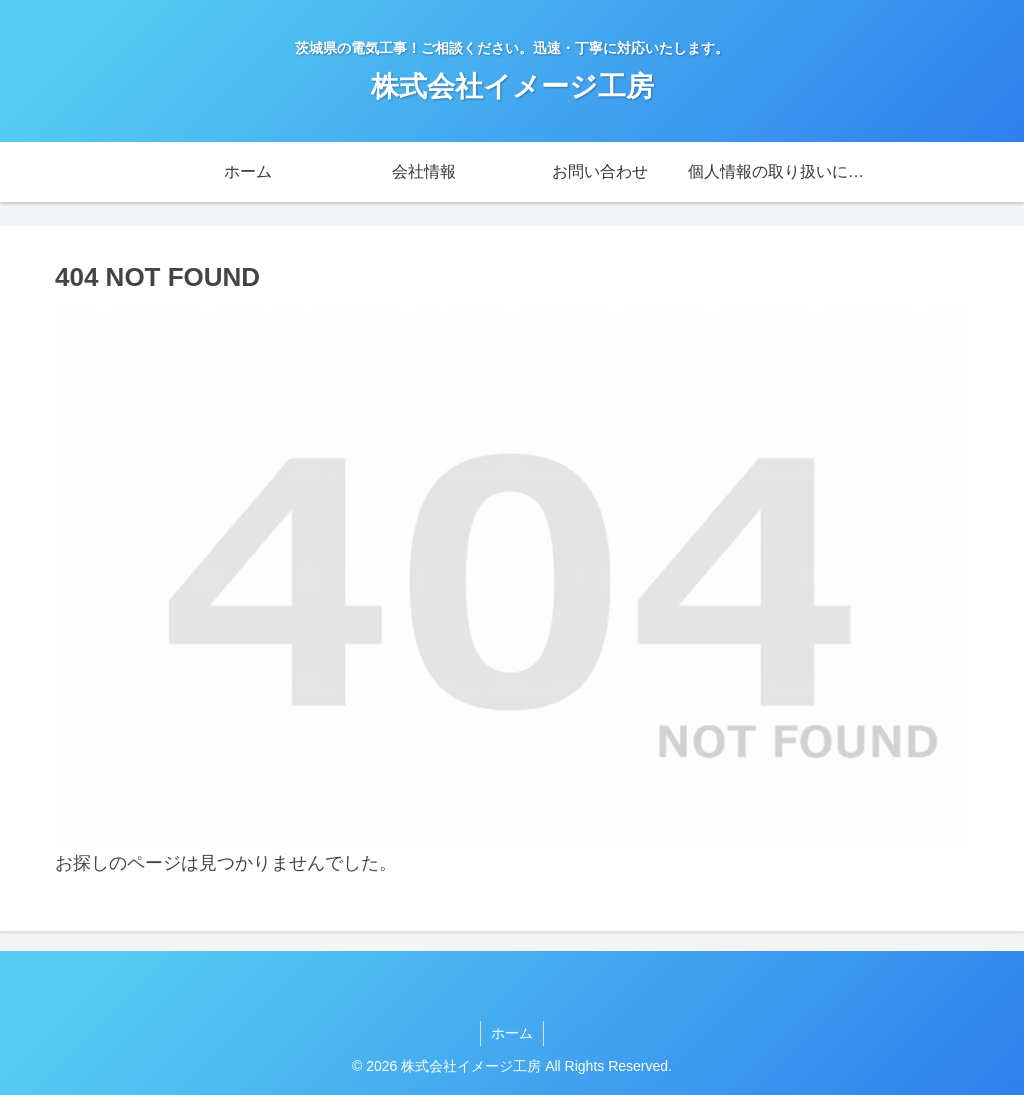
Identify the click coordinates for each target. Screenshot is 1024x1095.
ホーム (512, 1033)
